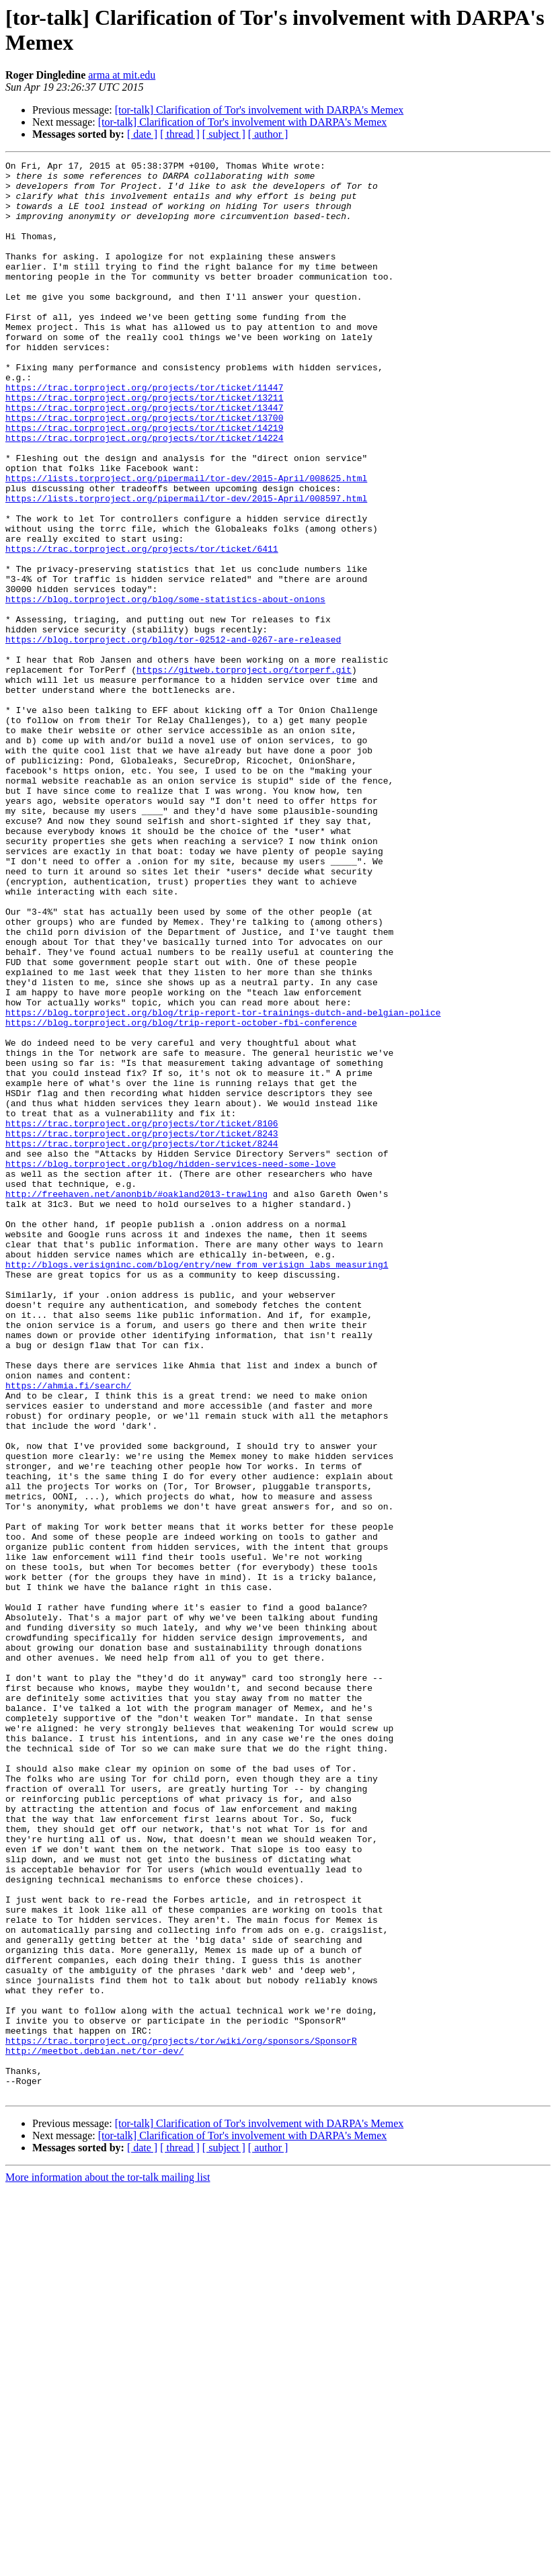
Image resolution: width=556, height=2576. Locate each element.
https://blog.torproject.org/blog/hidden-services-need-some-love (170, 1365)
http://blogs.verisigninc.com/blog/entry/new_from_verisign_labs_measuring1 (196, 1486)
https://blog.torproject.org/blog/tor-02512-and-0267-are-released (173, 736)
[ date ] (142, 134)
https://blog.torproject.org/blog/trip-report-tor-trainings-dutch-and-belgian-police (222, 1183)
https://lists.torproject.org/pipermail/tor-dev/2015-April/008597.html (186, 566)
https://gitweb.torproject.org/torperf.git (244, 772)
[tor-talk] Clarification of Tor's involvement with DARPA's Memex (259, 110)
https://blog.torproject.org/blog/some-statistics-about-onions (165, 687)
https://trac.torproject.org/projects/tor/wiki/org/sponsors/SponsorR (181, 2417)
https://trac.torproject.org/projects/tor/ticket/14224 (144, 494)
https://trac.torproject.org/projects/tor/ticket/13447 (144, 458)
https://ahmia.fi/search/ (68, 1631)
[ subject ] (223, 134)
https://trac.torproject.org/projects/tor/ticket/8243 (141, 1329)
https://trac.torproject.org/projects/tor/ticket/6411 (141, 627)
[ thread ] (180, 134)
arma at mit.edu (121, 75)
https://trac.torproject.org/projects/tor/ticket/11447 (144, 433)
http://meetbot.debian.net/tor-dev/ (94, 2429)
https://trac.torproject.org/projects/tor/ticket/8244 (141, 1341)
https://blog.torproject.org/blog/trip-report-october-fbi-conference (181, 1196)
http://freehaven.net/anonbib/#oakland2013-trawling (136, 1401)
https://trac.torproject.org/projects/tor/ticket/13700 (144, 470)
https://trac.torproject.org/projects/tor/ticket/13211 (144, 446)
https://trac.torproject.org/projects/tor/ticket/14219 (144, 482)
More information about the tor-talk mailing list (107, 2564)
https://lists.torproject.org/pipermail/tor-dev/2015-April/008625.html (186, 542)
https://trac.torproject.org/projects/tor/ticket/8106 (141, 1317)
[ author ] (268, 134)
